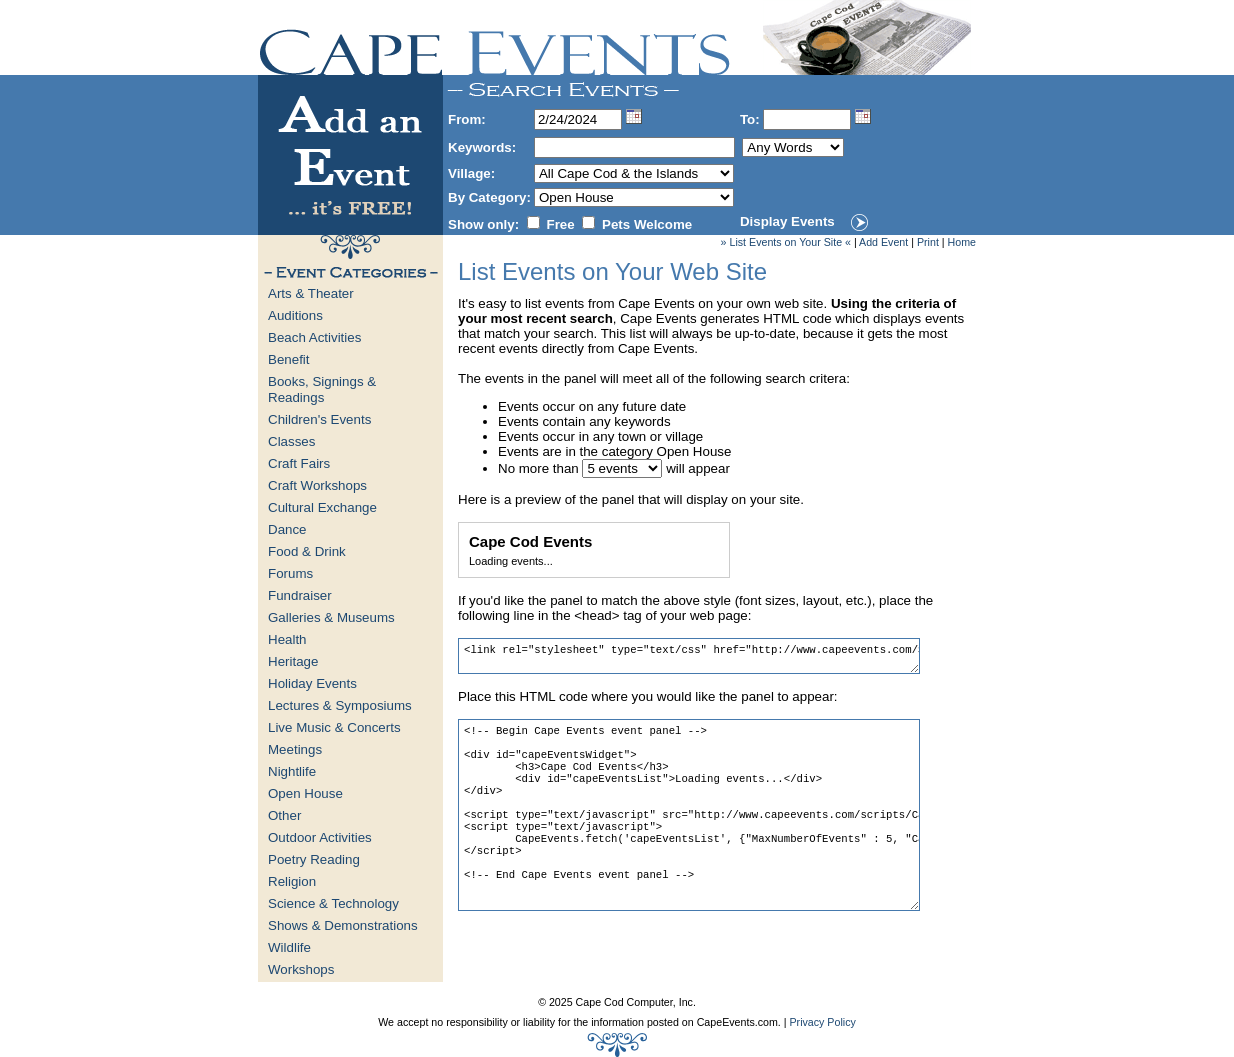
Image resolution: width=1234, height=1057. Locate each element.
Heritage (293, 661)
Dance (287, 529)
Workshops (301, 969)
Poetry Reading (314, 859)
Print (928, 242)
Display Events (787, 221)
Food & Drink (307, 551)
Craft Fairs (299, 463)
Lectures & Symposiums (340, 705)
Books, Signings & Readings (322, 389)
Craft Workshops (317, 485)
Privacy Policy (822, 1022)
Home (962, 242)
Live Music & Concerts (334, 727)
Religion (292, 881)
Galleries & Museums (331, 617)
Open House (305, 793)
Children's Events (319, 419)
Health (287, 639)
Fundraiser (300, 595)
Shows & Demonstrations (343, 925)
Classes (291, 441)
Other (284, 815)
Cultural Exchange (322, 507)
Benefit (289, 359)
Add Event (883, 242)
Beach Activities (314, 337)
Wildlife (289, 947)
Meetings (295, 749)
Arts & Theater (311, 293)
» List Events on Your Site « (786, 242)
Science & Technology (333, 903)
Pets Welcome (647, 224)
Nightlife (292, 771)
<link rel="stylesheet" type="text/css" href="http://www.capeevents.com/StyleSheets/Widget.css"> (689, 656)
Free (561, 224)
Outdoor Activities (320, 837)
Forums (290, 573)
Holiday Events (312, 683)
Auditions (295, 315)
